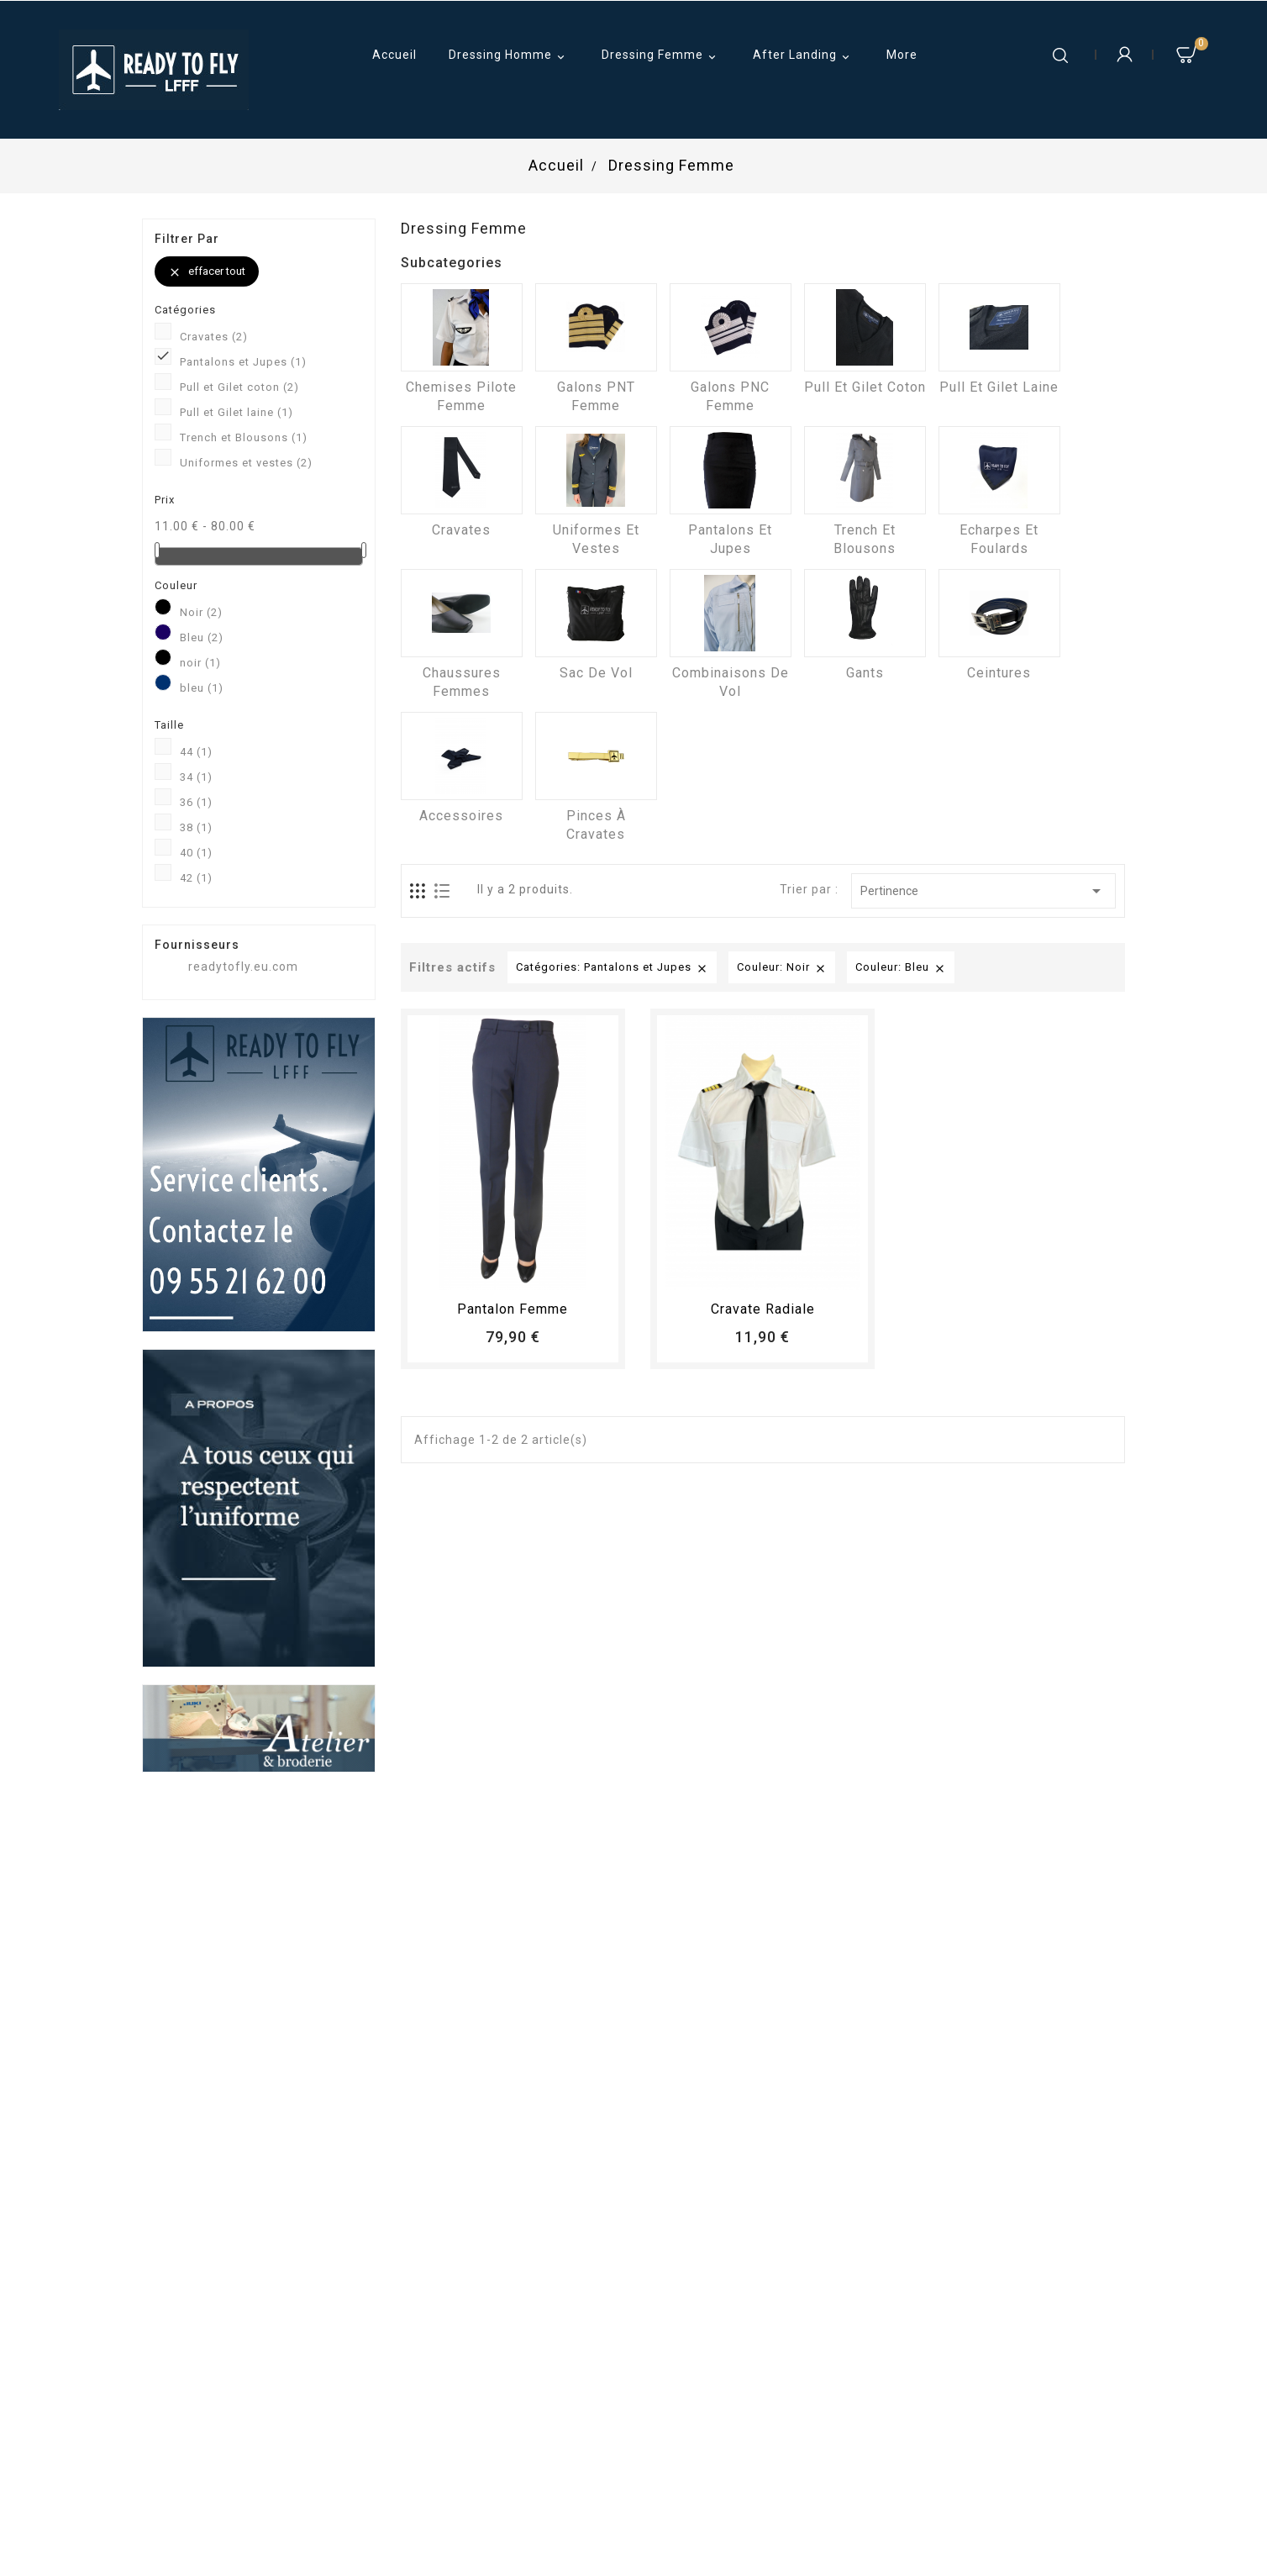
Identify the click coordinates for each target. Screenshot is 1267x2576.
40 (196, 852)
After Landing (803, 56)
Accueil (394, 54)
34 (196, 777)
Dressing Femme (661, 56)
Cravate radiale (763, 1309)
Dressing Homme (509, 56)
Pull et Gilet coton (239, 387)
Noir (201, 612)
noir (200, 662)
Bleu (201, 637)
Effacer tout (206, 272)
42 (196, 878)
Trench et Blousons (244, 437)
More (901, 54)
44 (196, 751)
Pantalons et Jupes (243, 362)
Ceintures (999, 673)
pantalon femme (512, 1309)
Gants (865, 673)
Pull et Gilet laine (236, 412)
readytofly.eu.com (243, 966)
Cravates (214, 336)
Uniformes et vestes (246, 462)
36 (196, 802)
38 (196, 827)
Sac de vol (596, 673)
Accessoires (461, 816)
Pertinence (983, 891)
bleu (201, 688)
